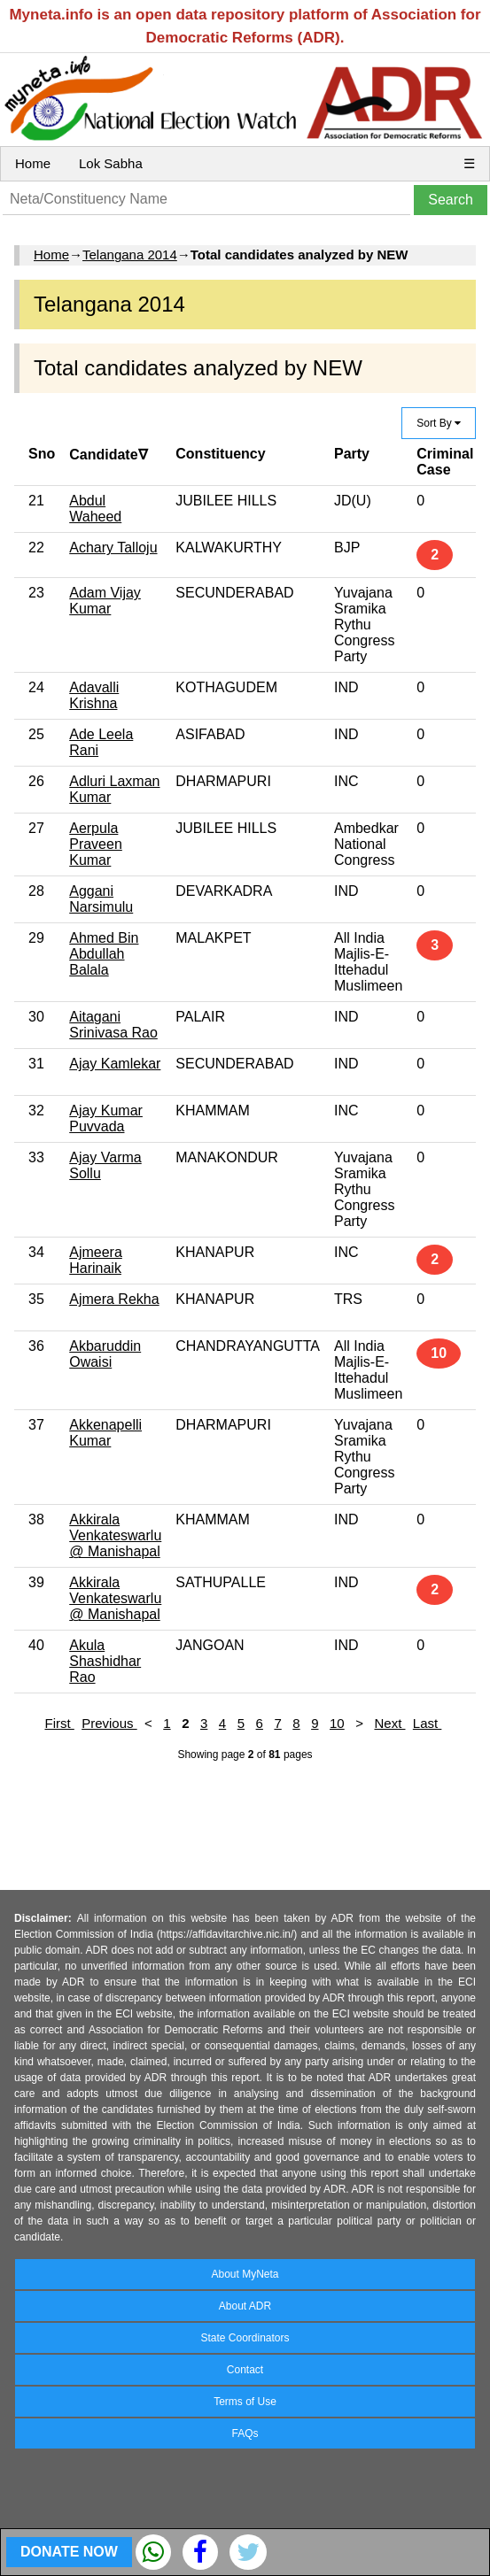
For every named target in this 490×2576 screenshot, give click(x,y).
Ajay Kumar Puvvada (106, 1118)
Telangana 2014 (129, 254)
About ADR (245, 2306)
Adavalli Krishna (94, 695)
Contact (245, 2370)
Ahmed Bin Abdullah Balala (103, 953)
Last (427, 1723)
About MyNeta (244, 2274)
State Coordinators (244, 2338)
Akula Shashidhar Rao (105, 1661)
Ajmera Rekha (114, 1299)
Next (389, 1723)
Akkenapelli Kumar (105, 1432)
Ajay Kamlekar (114, 1063)
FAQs (244, 2433)
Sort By (438, 423)
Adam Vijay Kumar (105, 600)
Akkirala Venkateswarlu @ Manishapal (115, 1535)
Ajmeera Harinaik (95, 1260)
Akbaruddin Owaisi (105, 1353)
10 (337, 1723)
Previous (109, 1723)
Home (33, 163)
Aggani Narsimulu (101, 898)
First (59, 1723)
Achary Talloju (113, 547)
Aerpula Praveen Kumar (95, 844)
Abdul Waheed (95, 508)
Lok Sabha (111, 163)
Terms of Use (245, 2401)
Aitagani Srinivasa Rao (113, 1024)
